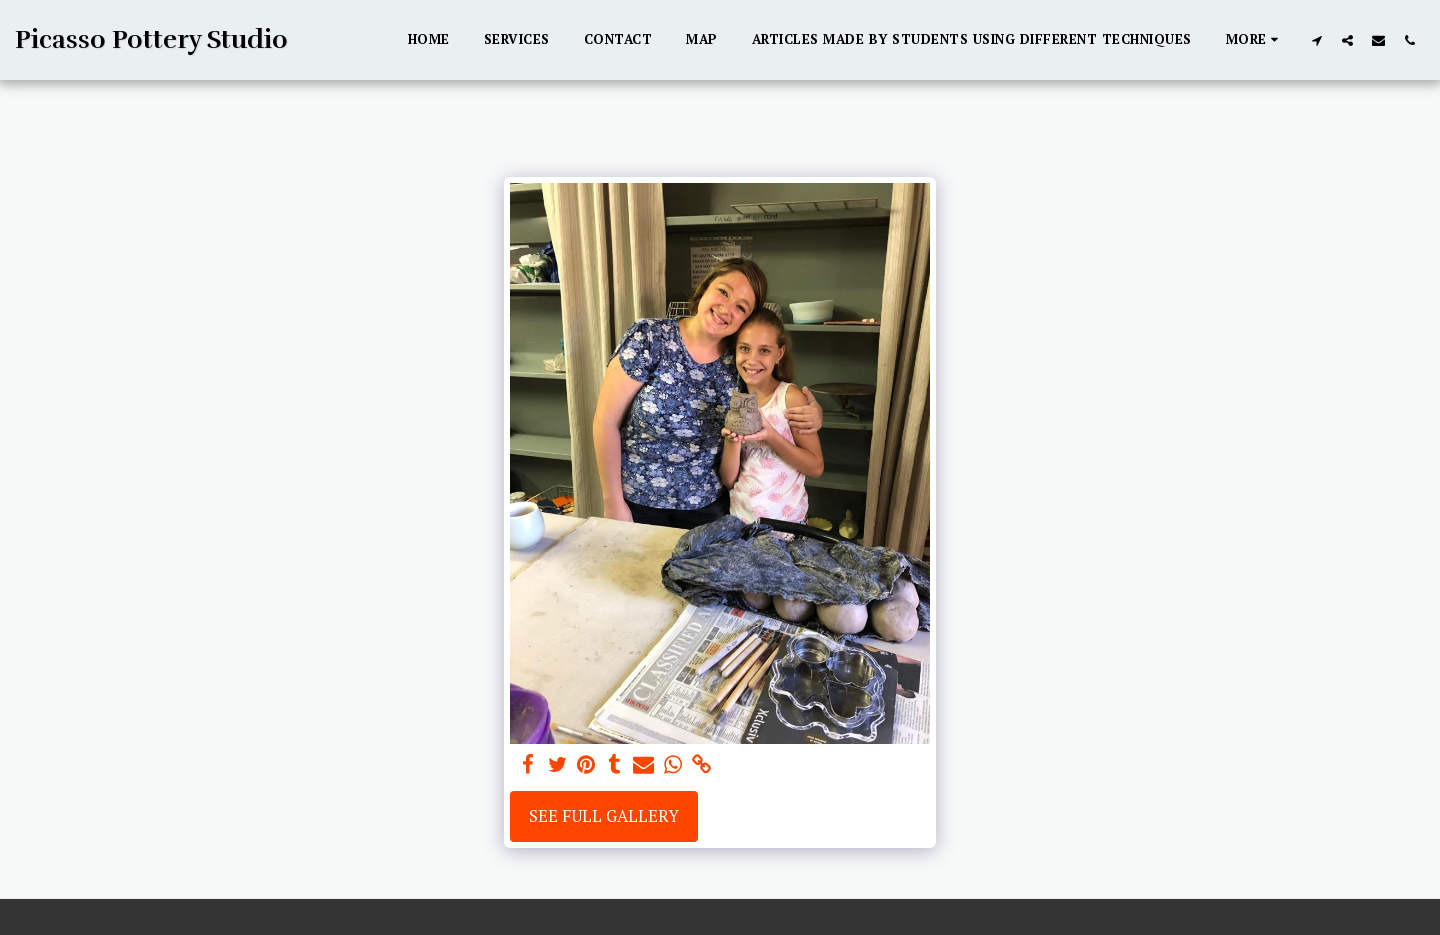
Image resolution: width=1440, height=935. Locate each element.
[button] (1316, 40)
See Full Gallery (604, 816)
